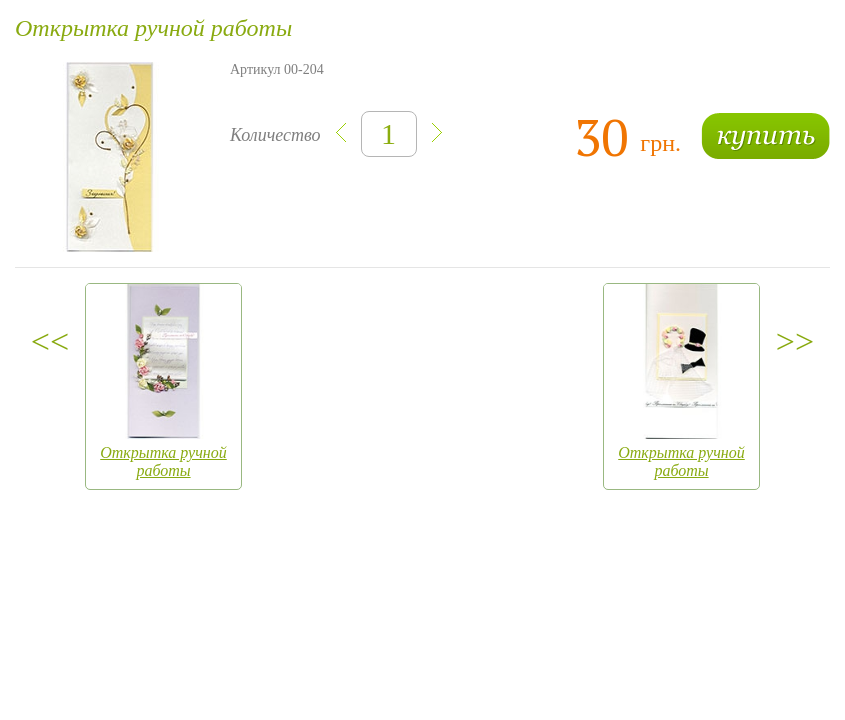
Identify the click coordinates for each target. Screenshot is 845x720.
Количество (275, 135)
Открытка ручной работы (163, 461)
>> (795, 341)
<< (50, 341)
